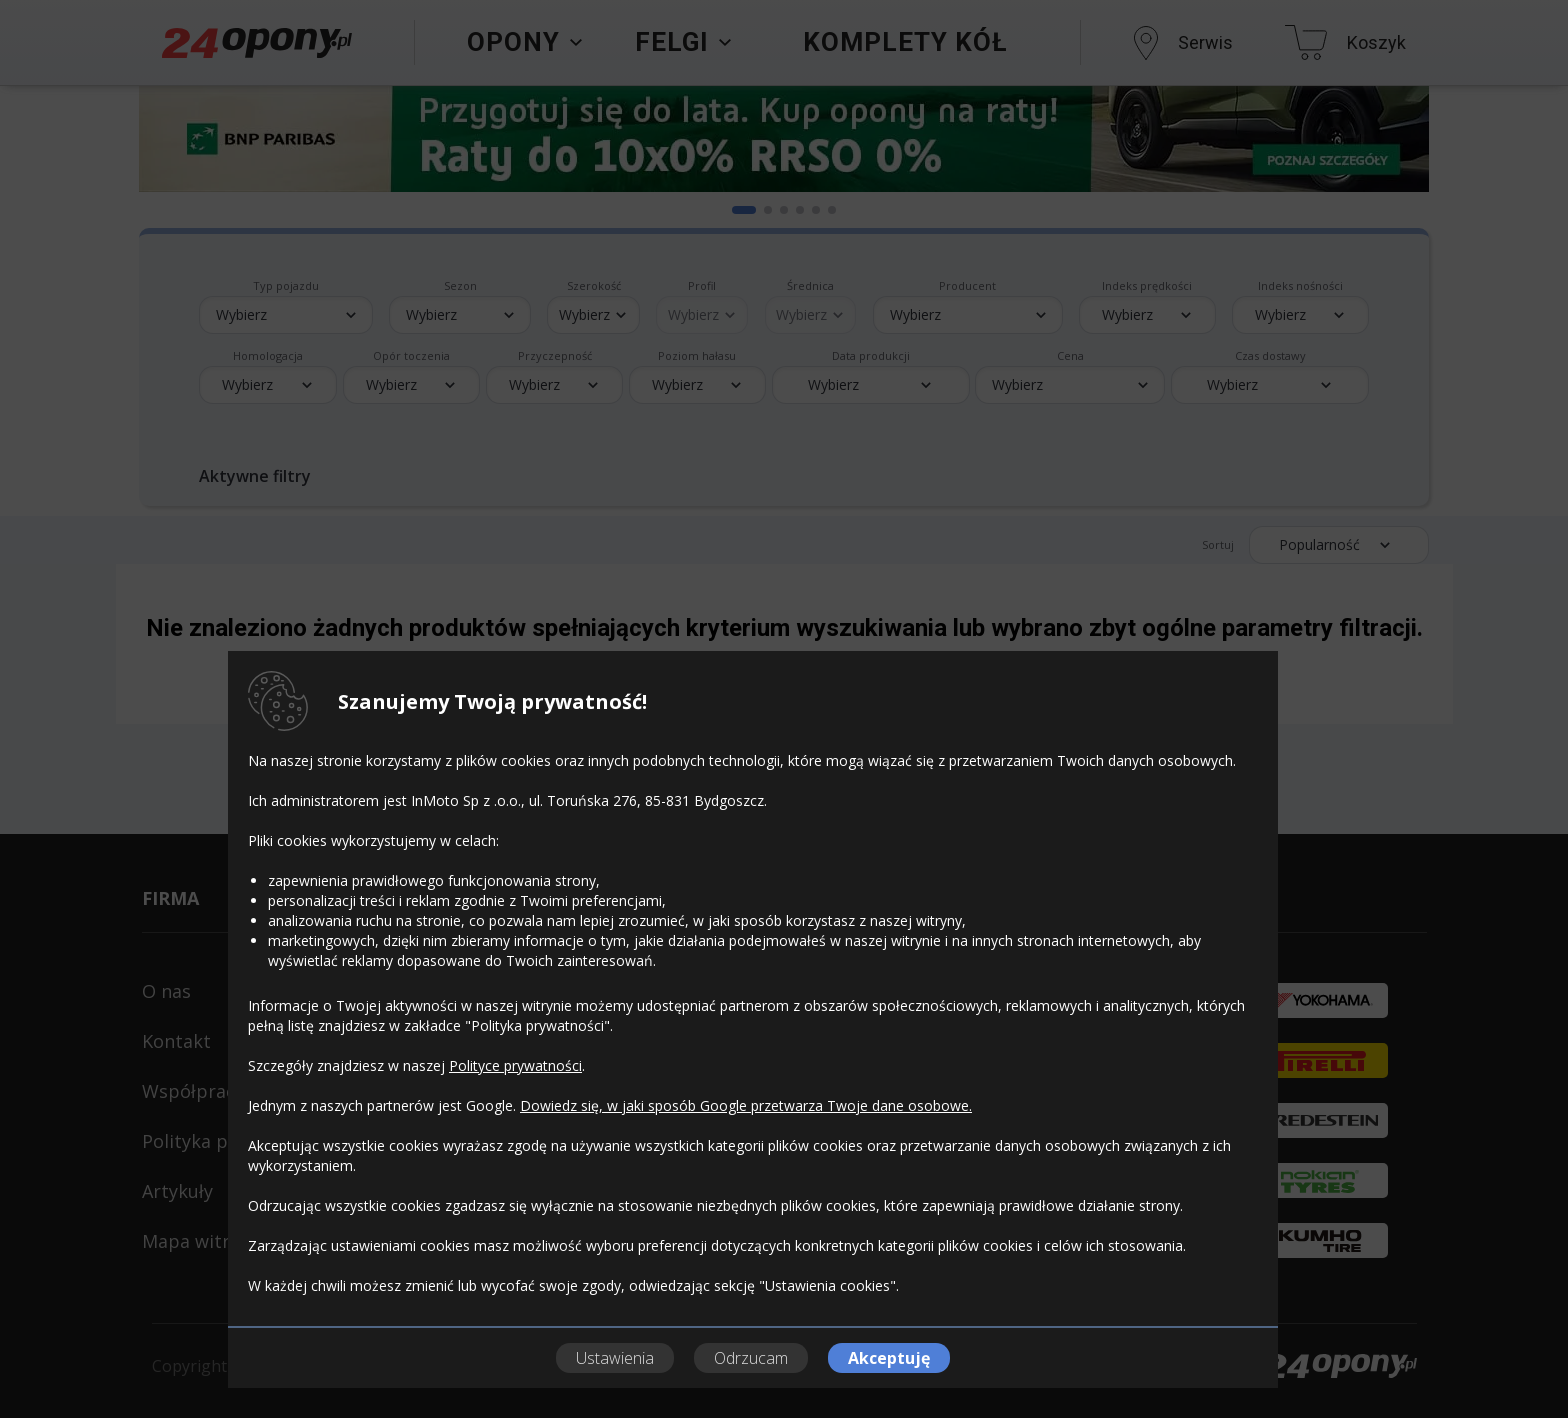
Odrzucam (751, 1358)
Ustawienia (615, 1358)
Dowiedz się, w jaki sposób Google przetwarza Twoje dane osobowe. (746, 1105)
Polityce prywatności (515, 1065)
